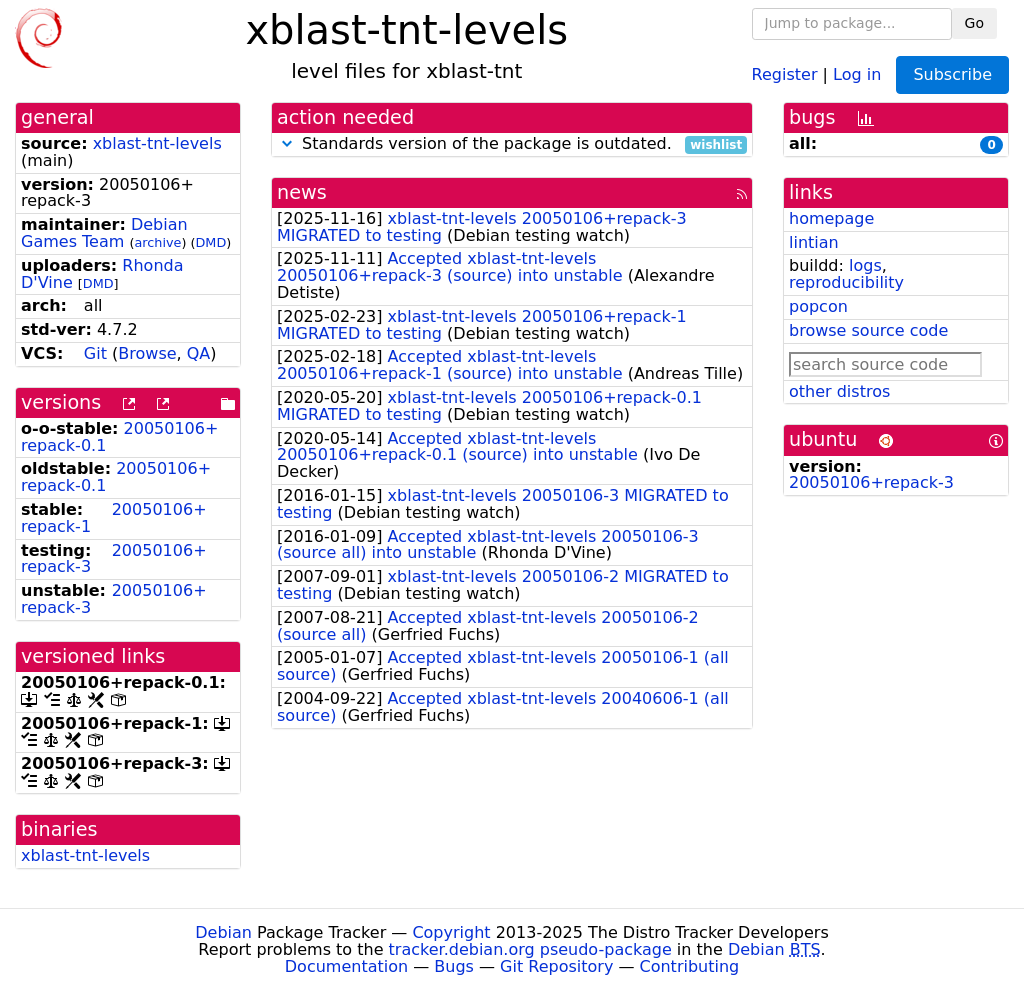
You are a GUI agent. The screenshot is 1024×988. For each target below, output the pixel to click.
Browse (147, 353)
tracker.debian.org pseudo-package (530, 949)
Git (95, 353)
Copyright (451, 932)
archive (157, 242)
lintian (814, 242)
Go (974, 23)
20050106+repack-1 (114, 518)
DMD (210, 242)
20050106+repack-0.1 (116, 477)
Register (785, 73)
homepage (831, 218)
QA (199, 353)
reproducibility (846, 282)
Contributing (690, 966)
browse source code (868, 330)
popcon (818, 306)
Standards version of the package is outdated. (512, 144)
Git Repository (556, 966)
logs (865, 265)
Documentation (346, 966)
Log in (857, 73)
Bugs (454, 966)
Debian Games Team (104, 233)
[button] (287, 143)
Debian (223, 932)
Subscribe (952, 74)
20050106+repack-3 (114, 559)
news (302, 192)
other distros (839, 391)
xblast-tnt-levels (157, 143)
